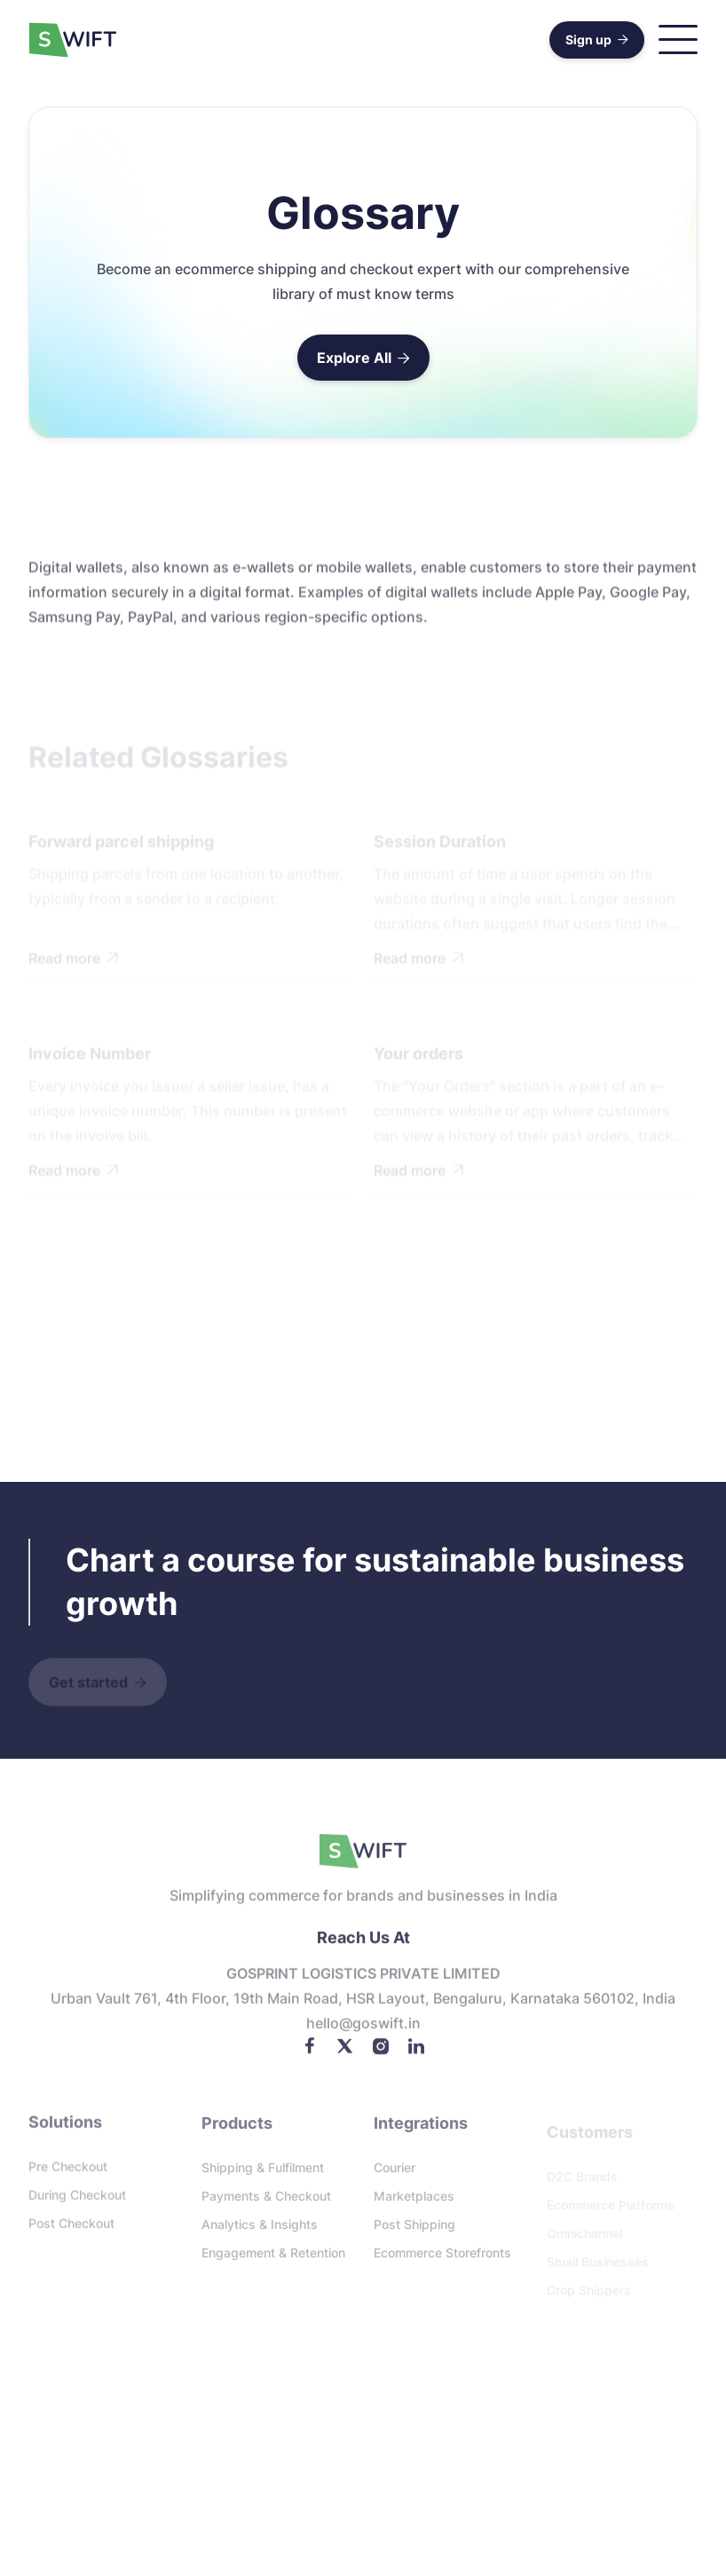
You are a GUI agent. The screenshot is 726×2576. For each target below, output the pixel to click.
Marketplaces (414, 2202)
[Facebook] (310, 2052)
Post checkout (71, 2228)
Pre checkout (67, 2171)
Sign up (596, 39)
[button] (678, 39)
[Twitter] (345, 2052)
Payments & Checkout (266, 2202)
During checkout (77, 2200)
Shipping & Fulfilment (262, 2174)
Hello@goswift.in (363, 2031)
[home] (72, 40)
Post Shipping (414, 2231)
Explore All (363, 357)
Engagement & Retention (273, 2259)
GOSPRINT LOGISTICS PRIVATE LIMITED (363, 1981)
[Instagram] (381, 2052)
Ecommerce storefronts (442, 2259)
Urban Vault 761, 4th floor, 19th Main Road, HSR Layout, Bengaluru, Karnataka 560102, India (363, 2006)
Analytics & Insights (259, 2231)
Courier (394, 2174)
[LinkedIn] (416, 2052)
